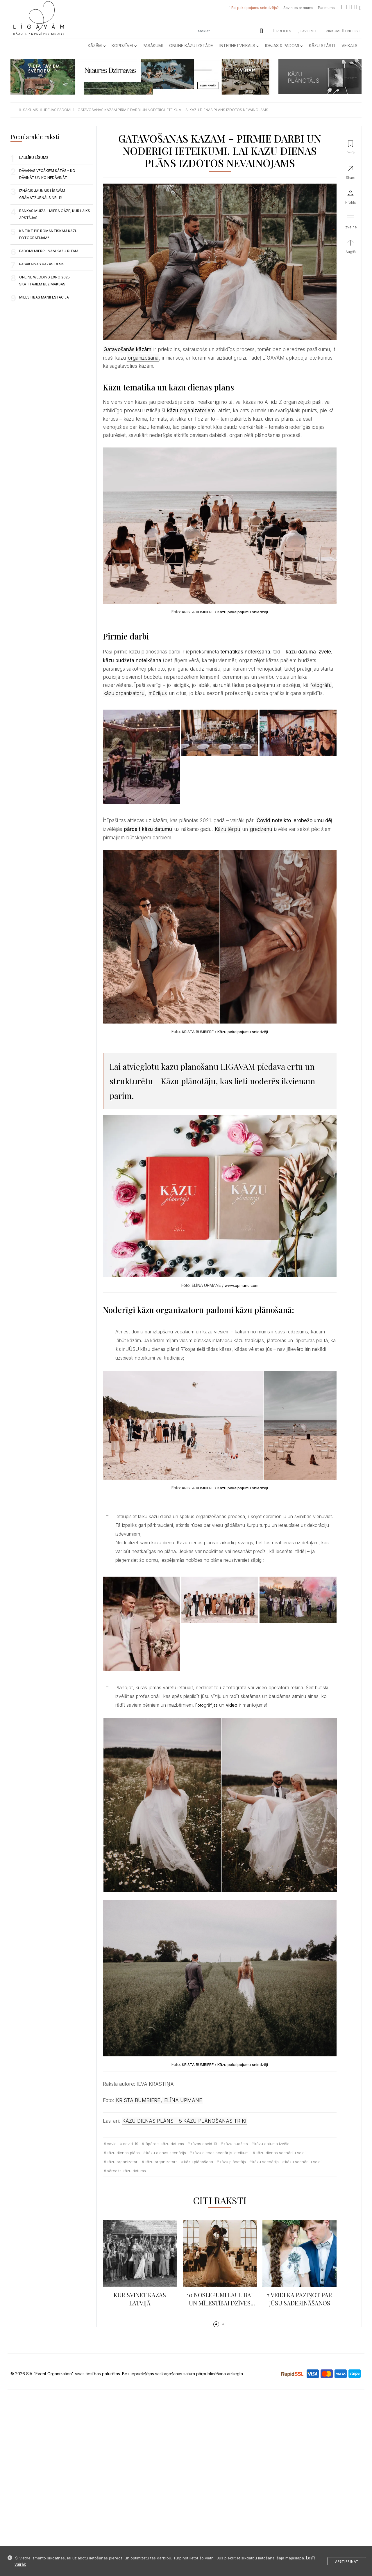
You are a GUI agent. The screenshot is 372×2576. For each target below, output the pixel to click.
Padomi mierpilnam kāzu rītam (48, 251)
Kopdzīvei (124, 45)
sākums (30, 110)
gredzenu (261, 829)
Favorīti (307, 31)
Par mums (326, 8)
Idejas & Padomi (284, 45)
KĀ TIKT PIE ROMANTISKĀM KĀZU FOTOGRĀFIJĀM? (48, 234)
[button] (216, 2324)
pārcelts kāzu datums (126, 2170)
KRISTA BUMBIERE (198, 612)
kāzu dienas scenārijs (166, 2152)
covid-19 (130, 2143)
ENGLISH (351, 31)
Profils (282, 31)
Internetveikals (239, 45)
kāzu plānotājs (232, 2161)
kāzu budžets (235, 2143)
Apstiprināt (347, 2561)
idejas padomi (57, 110)
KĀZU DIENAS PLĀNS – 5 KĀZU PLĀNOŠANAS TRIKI (184, 2121)
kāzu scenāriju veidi (303, 2161)
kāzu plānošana (198, 2161)
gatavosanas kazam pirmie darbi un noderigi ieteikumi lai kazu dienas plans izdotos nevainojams (173, 110)
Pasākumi (153, 45)
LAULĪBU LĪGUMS (34, 157)
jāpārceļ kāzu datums (164, 2143)
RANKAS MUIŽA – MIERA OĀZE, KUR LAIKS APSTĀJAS (54, 214)
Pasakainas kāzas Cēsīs (42, 264)
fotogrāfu (321, 685)
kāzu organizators (161, 2161)
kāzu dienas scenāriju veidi (280, 2152)
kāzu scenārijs (265, 2161)
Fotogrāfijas (206, 1705)
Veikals (349, 45)
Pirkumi (331, 31)
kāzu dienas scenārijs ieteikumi (220, 2152)
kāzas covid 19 (203, 2143)
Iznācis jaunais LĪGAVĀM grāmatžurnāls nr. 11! (42, 194)
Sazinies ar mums (298, 8)
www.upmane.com (241, 1285)
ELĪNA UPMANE (182, 2100)
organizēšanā (143, 358)
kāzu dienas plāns (123, 2152)
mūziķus (158, 693)
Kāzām (96, 45)
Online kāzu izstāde (191, 45)
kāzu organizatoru (123, 693)
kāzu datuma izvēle (271, 2143)
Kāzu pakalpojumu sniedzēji (242, 612)
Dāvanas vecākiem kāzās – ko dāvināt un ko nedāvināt (47, 174)
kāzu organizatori (122, 2161)
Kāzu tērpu (227, 829)
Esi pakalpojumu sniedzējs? (255, 8)
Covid (263, 820)
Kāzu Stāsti (322, 45)
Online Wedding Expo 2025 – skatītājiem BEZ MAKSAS (45, 280)
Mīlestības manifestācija (44, 297)
